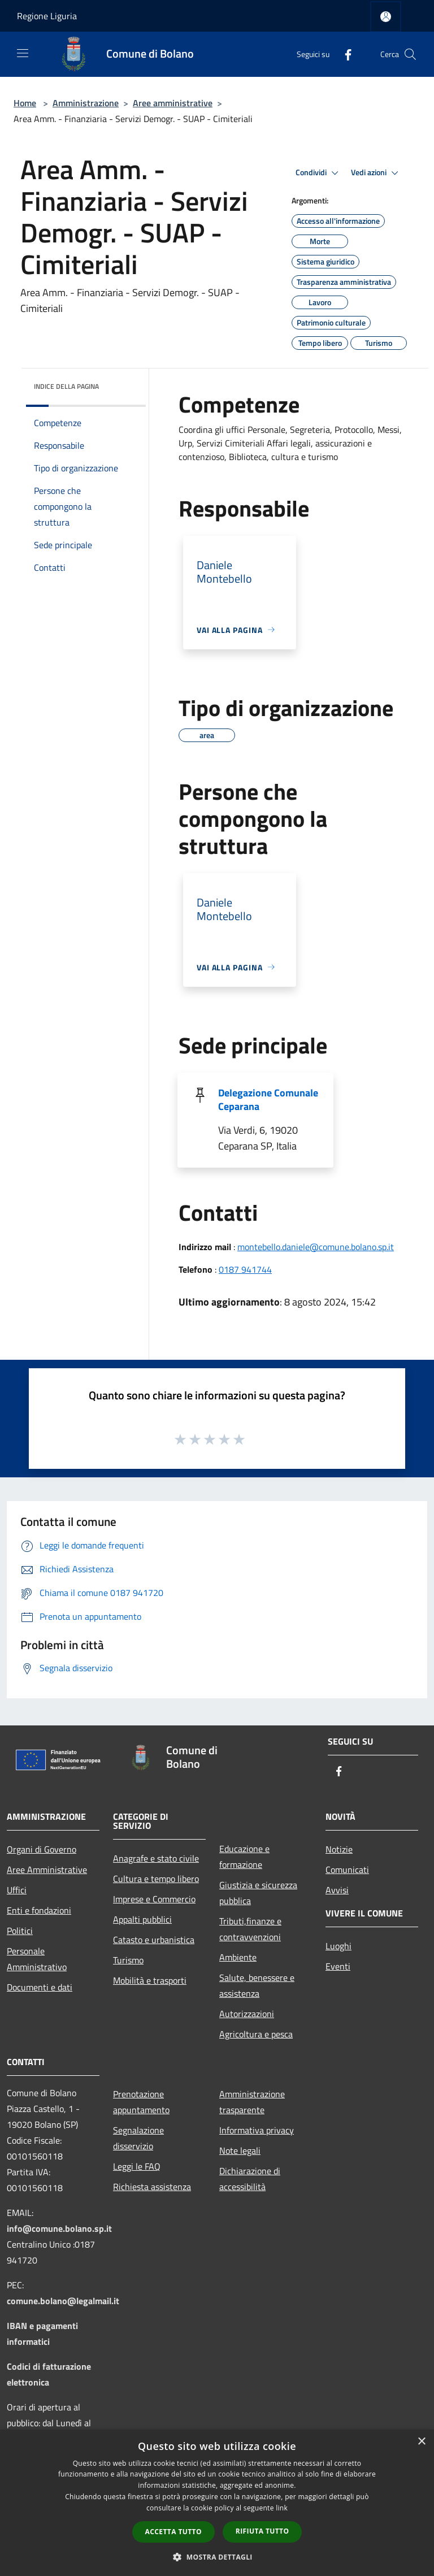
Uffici (17, 1890)
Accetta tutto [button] (173, 2531)
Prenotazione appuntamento (141, 2102)
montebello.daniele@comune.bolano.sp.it (315, 1247)
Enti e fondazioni (39, 1910)
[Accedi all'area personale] (385, 16)
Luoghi (338, 1946)
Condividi (319, 173)
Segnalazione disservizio (138, 2138)
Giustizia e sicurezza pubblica (258, 1892)
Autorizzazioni (246, 2013)
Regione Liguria (47, 16)
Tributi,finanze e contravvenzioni (250, 1929)
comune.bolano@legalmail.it (63, 2301)
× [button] (421, 2442)
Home (25, 103)
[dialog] (217, 2503)
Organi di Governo (41, 1849)
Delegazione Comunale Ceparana (268, 1099)
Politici (20, 1930)
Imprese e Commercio (154, 1899)
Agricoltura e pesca (256, 2034)
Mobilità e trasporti (149, 1980)
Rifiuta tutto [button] (262, 2531)
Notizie (339, 1849)
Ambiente (238, 1957)
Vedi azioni (376, 173)
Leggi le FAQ (136, 2166)
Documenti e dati (39, 1987)
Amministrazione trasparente (252, 2102)
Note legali (240, 2150)
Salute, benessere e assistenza (256, 1985)
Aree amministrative (172, 103)
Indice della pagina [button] (66, 386)
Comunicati (347, 1869)
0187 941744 (245, 1269)
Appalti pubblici (142, 1919)
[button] (217, 2556)
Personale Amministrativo (37, 1959)
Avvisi (337, 1890)
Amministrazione (86, 103)
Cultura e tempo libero (156, 1878)
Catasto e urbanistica (153, 1939)
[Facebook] (343, 54)
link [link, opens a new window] (282, 2508)
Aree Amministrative (47, 1869)
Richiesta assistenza (152, 2186)
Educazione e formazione (244, 1856)
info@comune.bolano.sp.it (59, 2228)
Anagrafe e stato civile (156, 1858)
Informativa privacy (256, 2130)
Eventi (338, 1966)
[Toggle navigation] (22, 53)
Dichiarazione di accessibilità (249, 2178)
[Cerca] (410, 54)
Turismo (128, 1960)
